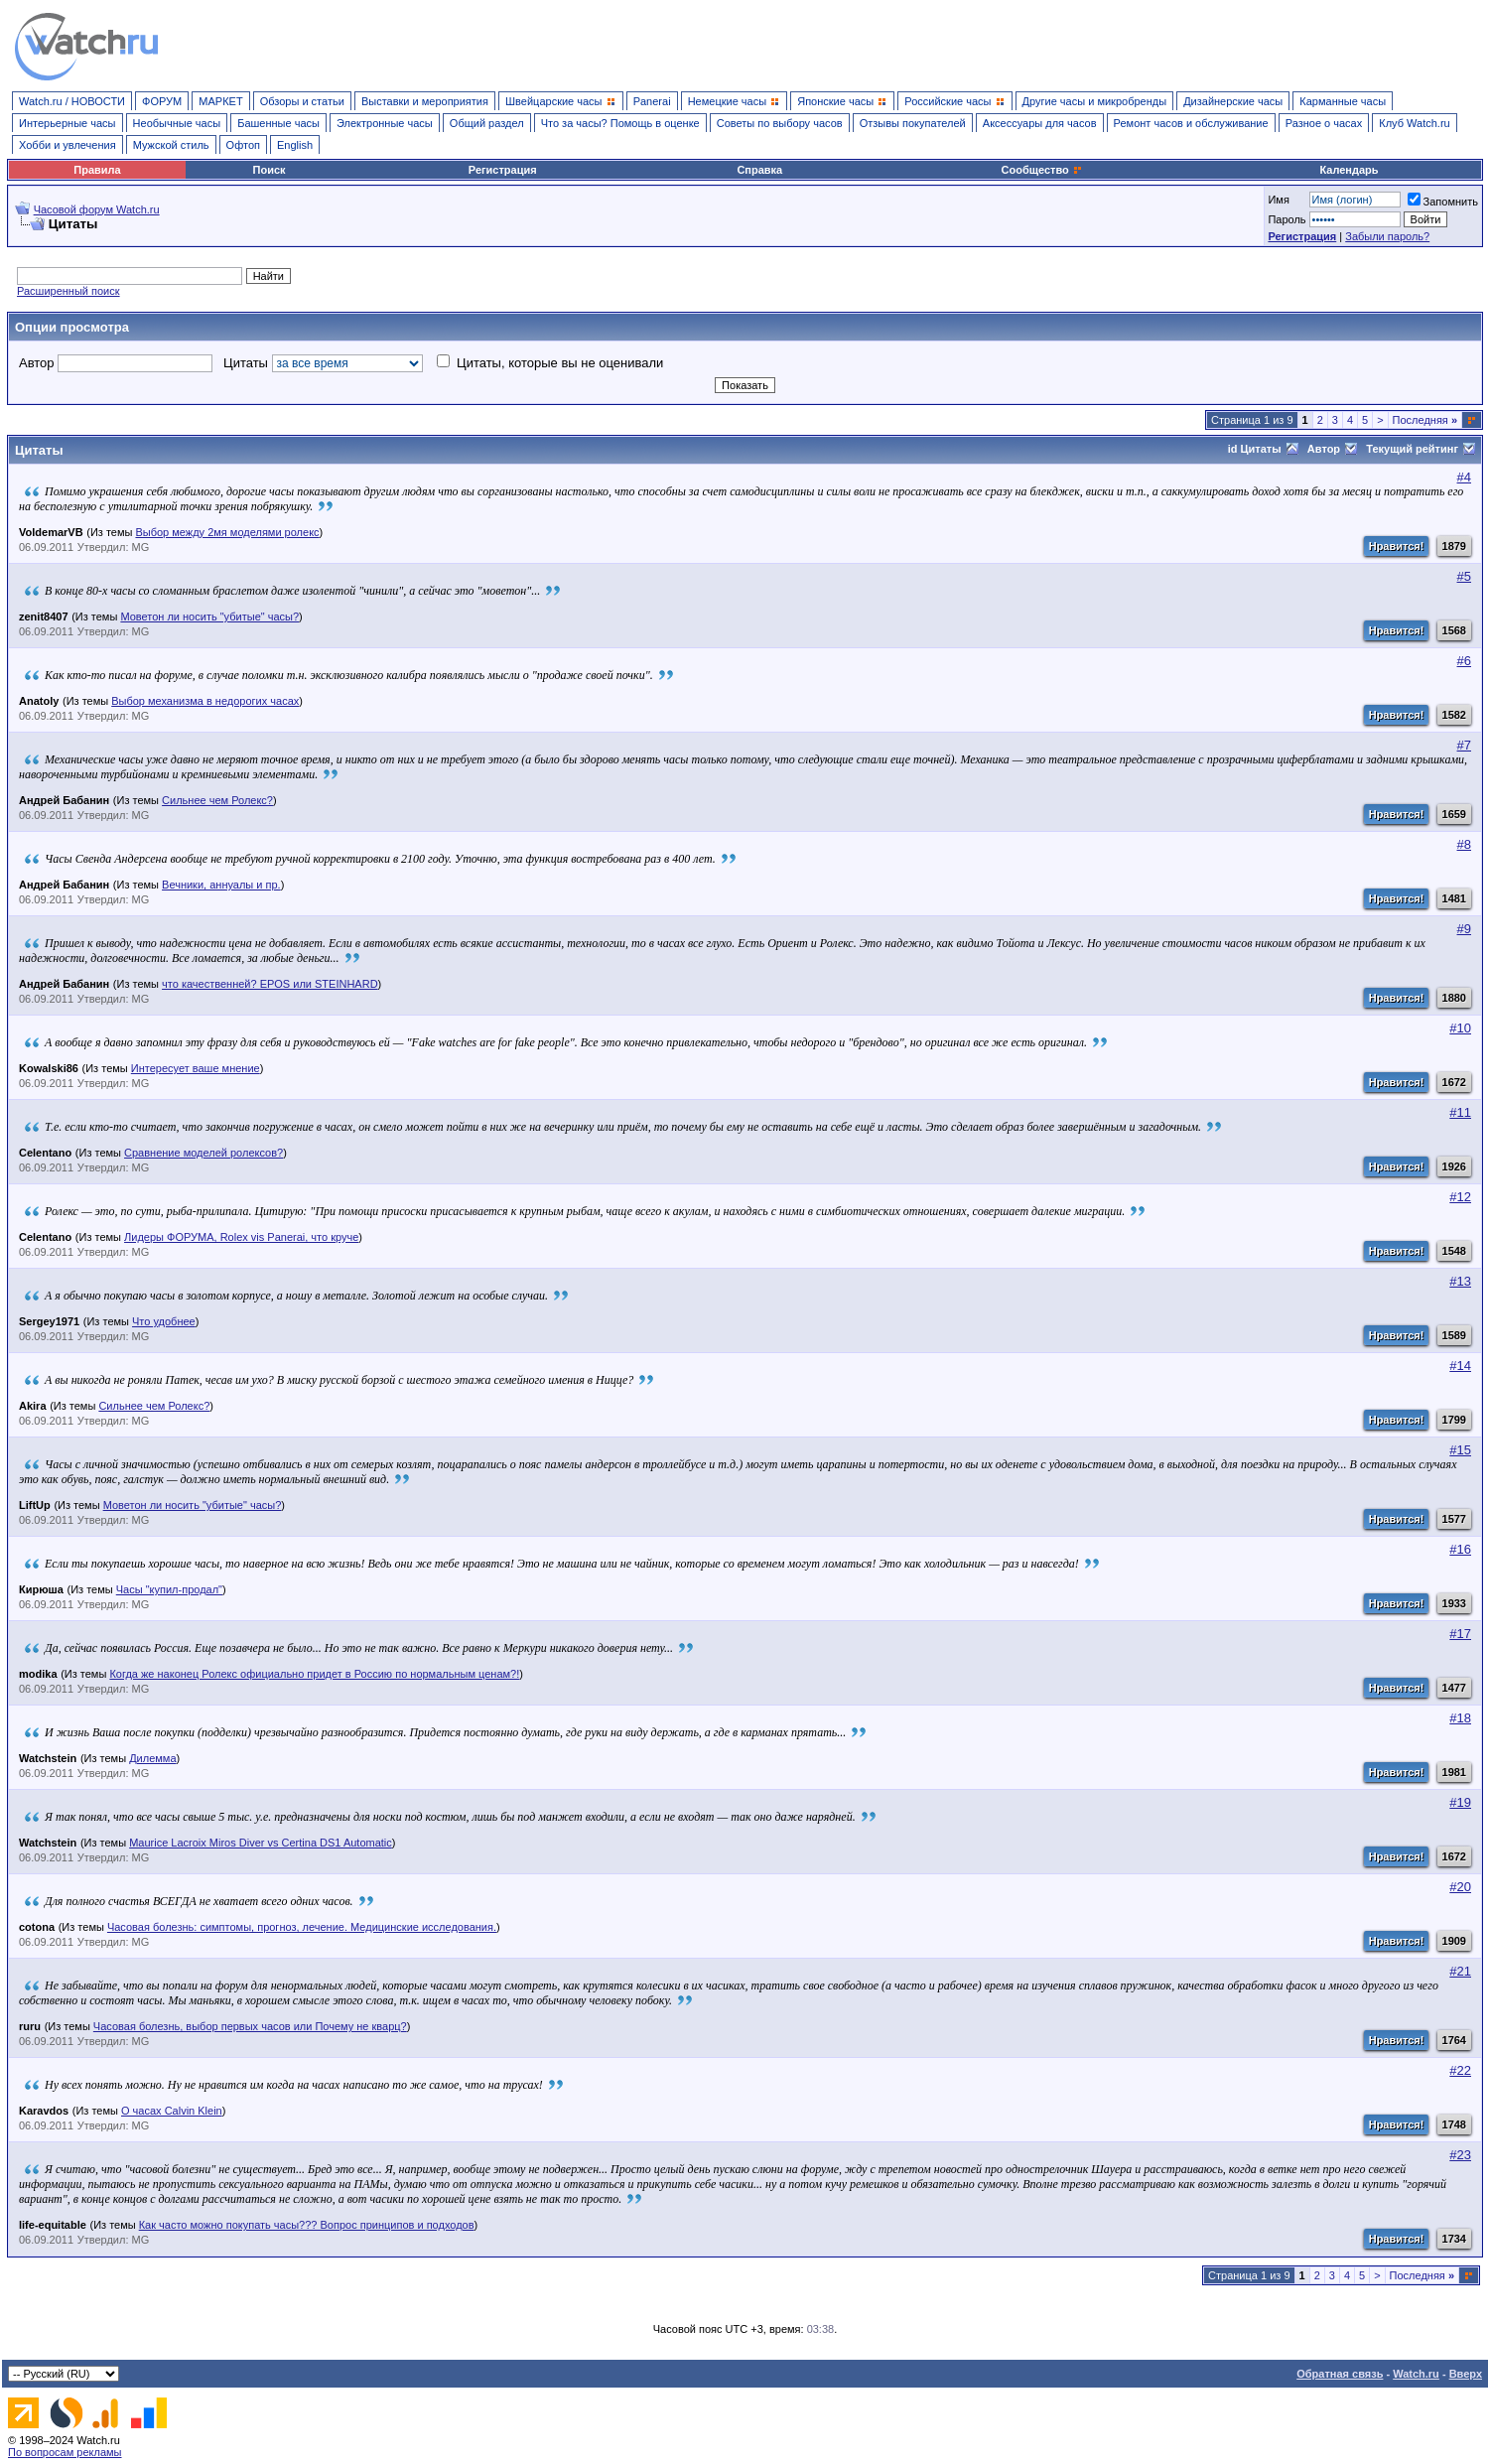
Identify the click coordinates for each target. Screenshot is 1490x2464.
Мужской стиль (171, 145)
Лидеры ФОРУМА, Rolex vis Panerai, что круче (241, 1237)
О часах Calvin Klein (171, 2111)
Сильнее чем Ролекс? (217, 800)
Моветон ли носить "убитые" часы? (209, 616)
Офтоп (243, 145)
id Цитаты (1263, 449)
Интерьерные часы (67, 123)
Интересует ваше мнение (195, 1068)
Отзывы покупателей (913, 123)
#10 (1460, 1028)
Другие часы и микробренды (1094, 101)
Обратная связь (1339, 2374)
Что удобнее (164, 1321)
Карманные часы (1342, 101)
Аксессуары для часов (1040, 123)
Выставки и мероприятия (424, 101)
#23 (1460, 2154)
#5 (1464, 576)
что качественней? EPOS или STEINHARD (270, 984)
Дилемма (152, 1758)
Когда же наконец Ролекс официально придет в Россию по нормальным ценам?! (314, 1674)
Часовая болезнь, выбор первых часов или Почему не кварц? (250, 2026)
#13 (1460, 1281)
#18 (1460, 1718)
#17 (1460, 1633)
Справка (759, 170)
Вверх (1465, 2374)
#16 (1460, 1549)
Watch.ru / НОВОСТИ (72, 101)
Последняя (1425, 420)
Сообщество (1042, 170)
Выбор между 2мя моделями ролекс (227, 532)
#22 (1460, 2070)
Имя (1278, 199)
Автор (115, 362)
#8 (1464, 844)
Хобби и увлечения (67, 145)
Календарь (1348, 170)
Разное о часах (1324, 123)
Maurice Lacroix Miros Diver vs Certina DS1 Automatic (260, 1842)
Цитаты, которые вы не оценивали (550, 362)
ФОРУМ (162, 101)
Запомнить (1443, 201)
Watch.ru (1416, 2374)
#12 (1460, 1196)
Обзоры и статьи (302, 101)
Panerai (652, 101)
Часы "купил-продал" (169, 1589)
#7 (1464, 745)
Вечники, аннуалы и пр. (221, 884)
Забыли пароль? (1387, 236)
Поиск (269, 170)
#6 (1464, 660)
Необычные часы (177, 123)
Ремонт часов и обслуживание (1191, 123)
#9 (1464, 928)
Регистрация (503, 170)
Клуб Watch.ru (1414, 123)
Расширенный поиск (68, 291)
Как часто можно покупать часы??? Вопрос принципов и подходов (306, 2225)
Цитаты (323, 362)
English (295, 145)
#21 (1460, 1971)
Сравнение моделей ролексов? (203, 1153)
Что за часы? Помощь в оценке (620, 123)
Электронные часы (385, 123)
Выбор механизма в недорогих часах (205, 701)
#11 (1460, 1112)
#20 (1460, 1886)
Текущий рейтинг (1420, 449)
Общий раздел (487, 123)
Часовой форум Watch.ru (97, 209)
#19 (1460, 1802)
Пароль (1286, 219)
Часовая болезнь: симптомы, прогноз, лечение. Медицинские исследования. (301, 1927)
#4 (1464, 477)
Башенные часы (278, 123)
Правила (96, 170)
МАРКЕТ (220, 101)
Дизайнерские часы (1233, 101)
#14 (1460, 1365)
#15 (1460, 1449)
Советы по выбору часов (780, 123)
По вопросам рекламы (65, 2452)
